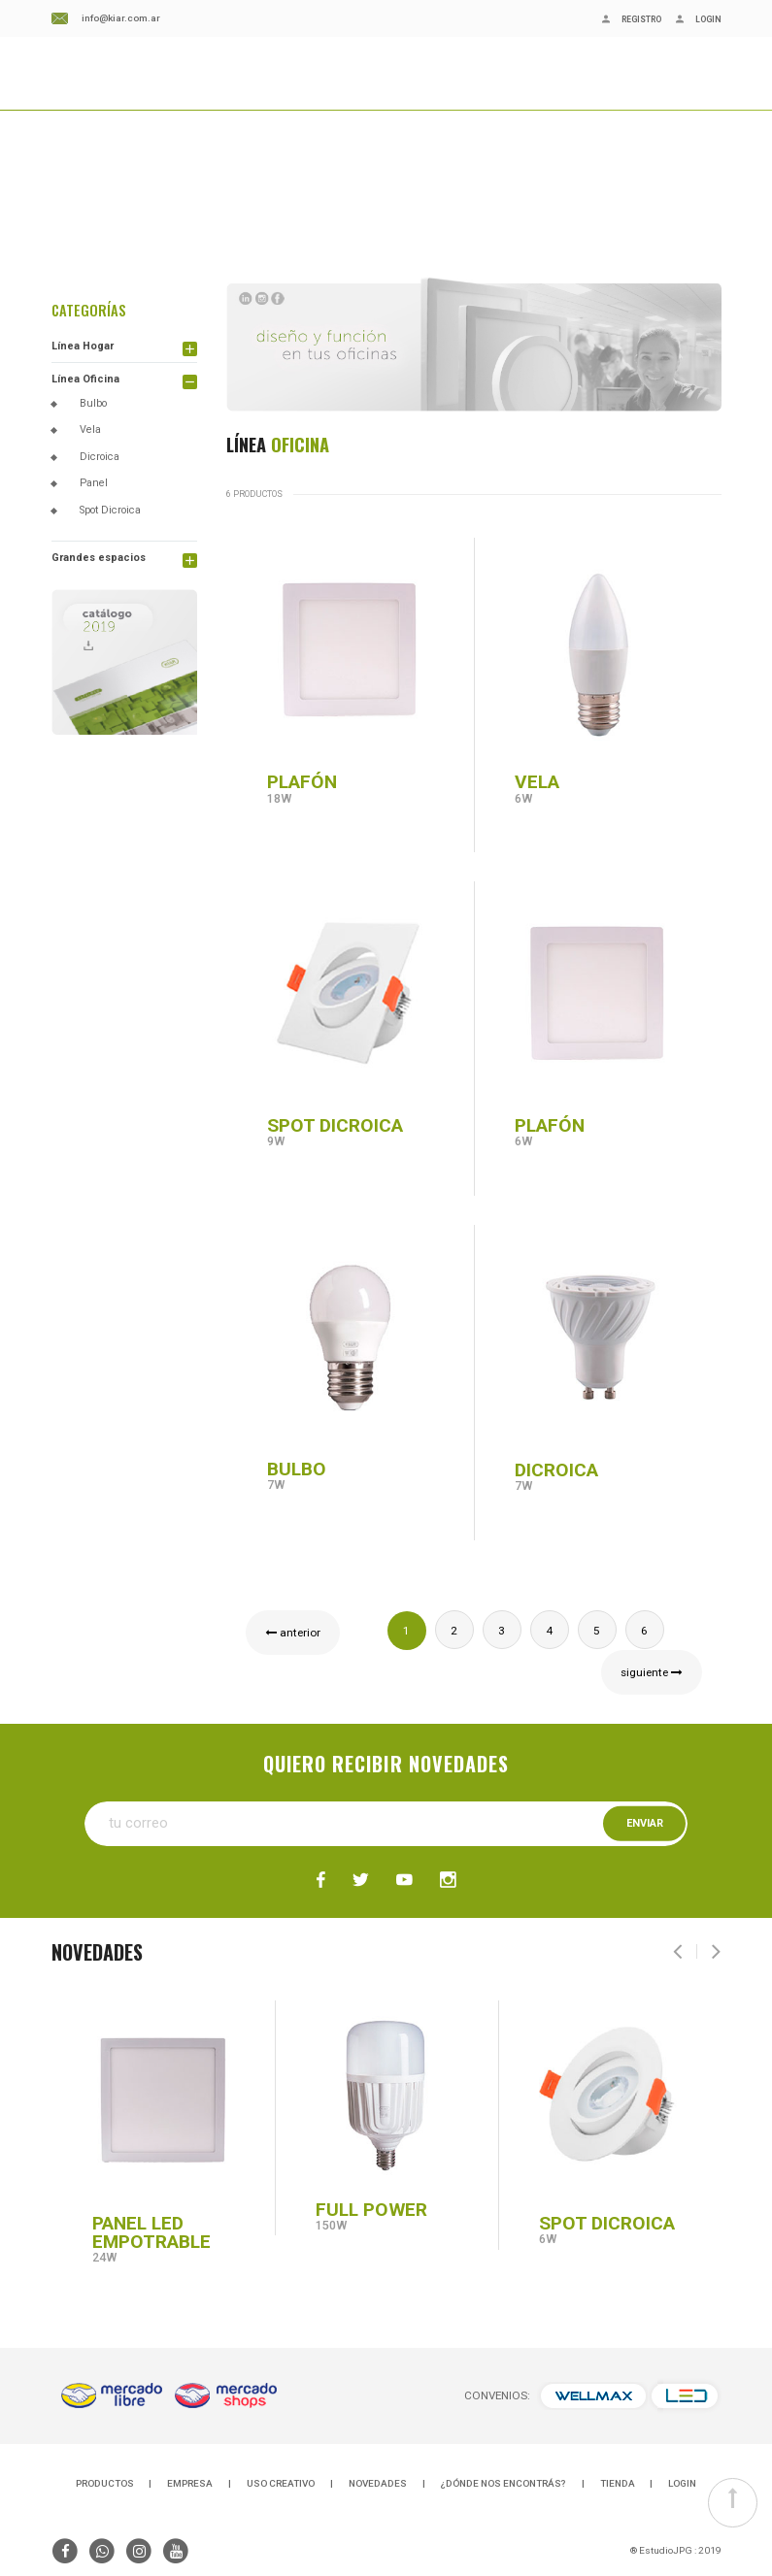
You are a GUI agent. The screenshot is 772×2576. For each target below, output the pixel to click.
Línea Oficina (85, 379)
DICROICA (556, 1470)
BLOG (171, 102)
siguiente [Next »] (652, 1672)
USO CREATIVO (281, 2483)
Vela (90, 429)
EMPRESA (117, 102)
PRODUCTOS (105, 2483)
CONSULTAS (484, 102)
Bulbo (93, 403)
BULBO (296, 1469)
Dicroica (99, 456)
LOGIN (682, 2483)
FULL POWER (371, 2209)
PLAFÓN (302, 782)
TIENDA (617, 2483)
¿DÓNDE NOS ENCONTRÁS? (359, 102)
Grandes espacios (98, 557)
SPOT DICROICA (335, 1125)
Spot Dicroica (110, 510)
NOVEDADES (233, 102)
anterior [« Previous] (292, 1632)
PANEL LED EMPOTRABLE (151, 2232)
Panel (94, 483)
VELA (542, 782)
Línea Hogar (82, 346)
